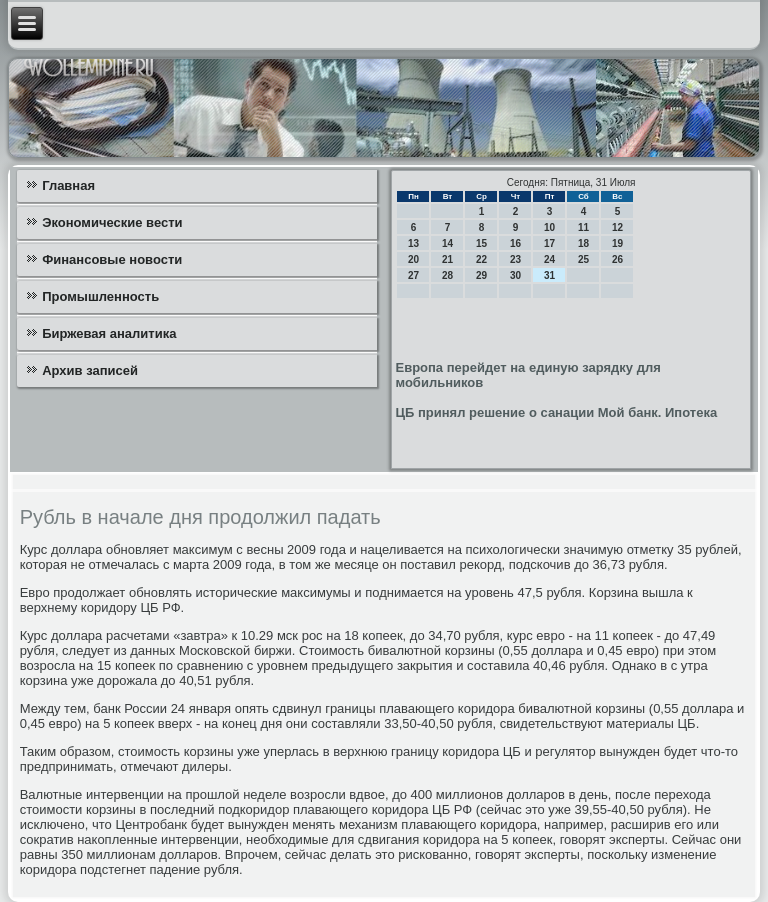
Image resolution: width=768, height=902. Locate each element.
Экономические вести (112, 222)
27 (413, 275)
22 (481, 259)
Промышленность (100, 296)
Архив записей (90, 370)
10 (549, 227)
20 (413, 259)
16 (515, 243)
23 (515, 259)
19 (617, 243)
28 (447, 275)
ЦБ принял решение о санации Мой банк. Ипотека (556, 412)
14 (447, 243)
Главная (68, 185)
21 (447, 259)
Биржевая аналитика (109, 333)
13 (413, 243)
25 (583, 259)
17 (549, 243)
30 (515, 275)
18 (583, 243)
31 (549, 275)
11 (583, 227)
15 (481, 243)
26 (617, 259)
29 (481, 275)
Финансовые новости (112, 259)
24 (549, 259)
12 (617, 227)
